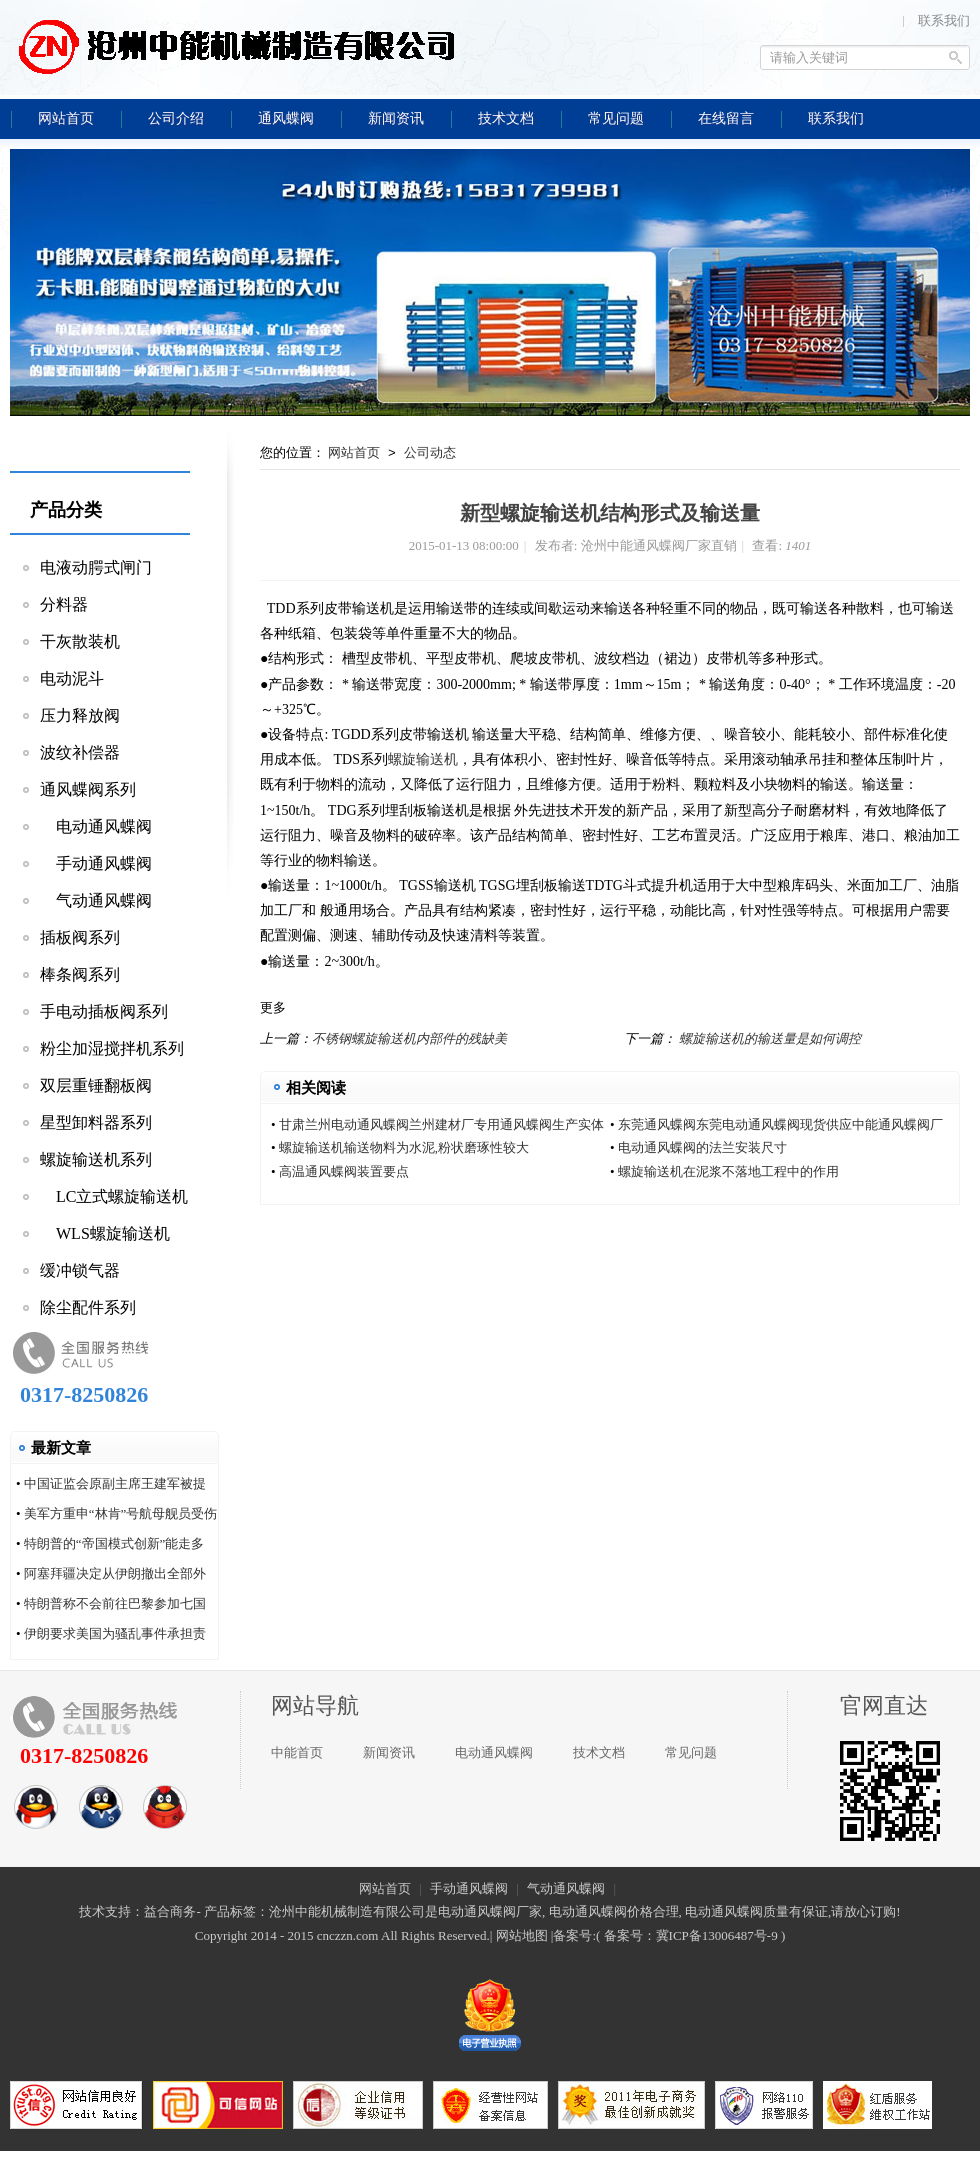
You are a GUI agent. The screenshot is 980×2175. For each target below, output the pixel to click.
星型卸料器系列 (96, 1122)
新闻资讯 (389, 1752)
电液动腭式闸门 (96, 567)
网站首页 (354, 452)
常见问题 (691, 1752)
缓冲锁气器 (80, 1270)
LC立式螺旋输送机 (114, 1196)
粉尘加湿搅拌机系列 (112, 1048)
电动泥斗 (72, 678)
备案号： (630, 1935)
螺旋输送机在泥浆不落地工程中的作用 (728, 1171)
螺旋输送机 (423, 759)
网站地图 (522, 1935)
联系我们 (944, 20)
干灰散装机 (80, 641)
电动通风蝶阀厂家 (490, 1911)
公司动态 (430, 452)
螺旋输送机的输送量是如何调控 (770, 1038)
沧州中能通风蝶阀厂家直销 (235, 45)
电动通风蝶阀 (96, 826)
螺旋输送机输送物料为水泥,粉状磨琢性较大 (404, 1147)
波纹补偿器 (80, 752)
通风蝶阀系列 (88, 789)
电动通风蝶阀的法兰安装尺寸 (702, 1147)
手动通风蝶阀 (96, 863)
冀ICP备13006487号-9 (717, 1935)
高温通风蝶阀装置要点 (344, 1171)
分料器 (64, 604)
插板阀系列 (80, 937)
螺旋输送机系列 (96, 1159)
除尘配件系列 (88, 1307)
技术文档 (599, 1752)
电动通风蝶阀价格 (601, 1911)
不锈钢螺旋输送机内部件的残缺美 (409, 1038)
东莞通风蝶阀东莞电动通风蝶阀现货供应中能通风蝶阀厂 (780, 1124)
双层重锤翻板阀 (96, 1085)
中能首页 (297, 1752)
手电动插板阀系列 (104, 1011)
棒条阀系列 (80, 974)
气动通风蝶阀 (96, 900)
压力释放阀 (80, 715)
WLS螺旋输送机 (105, 1233)
